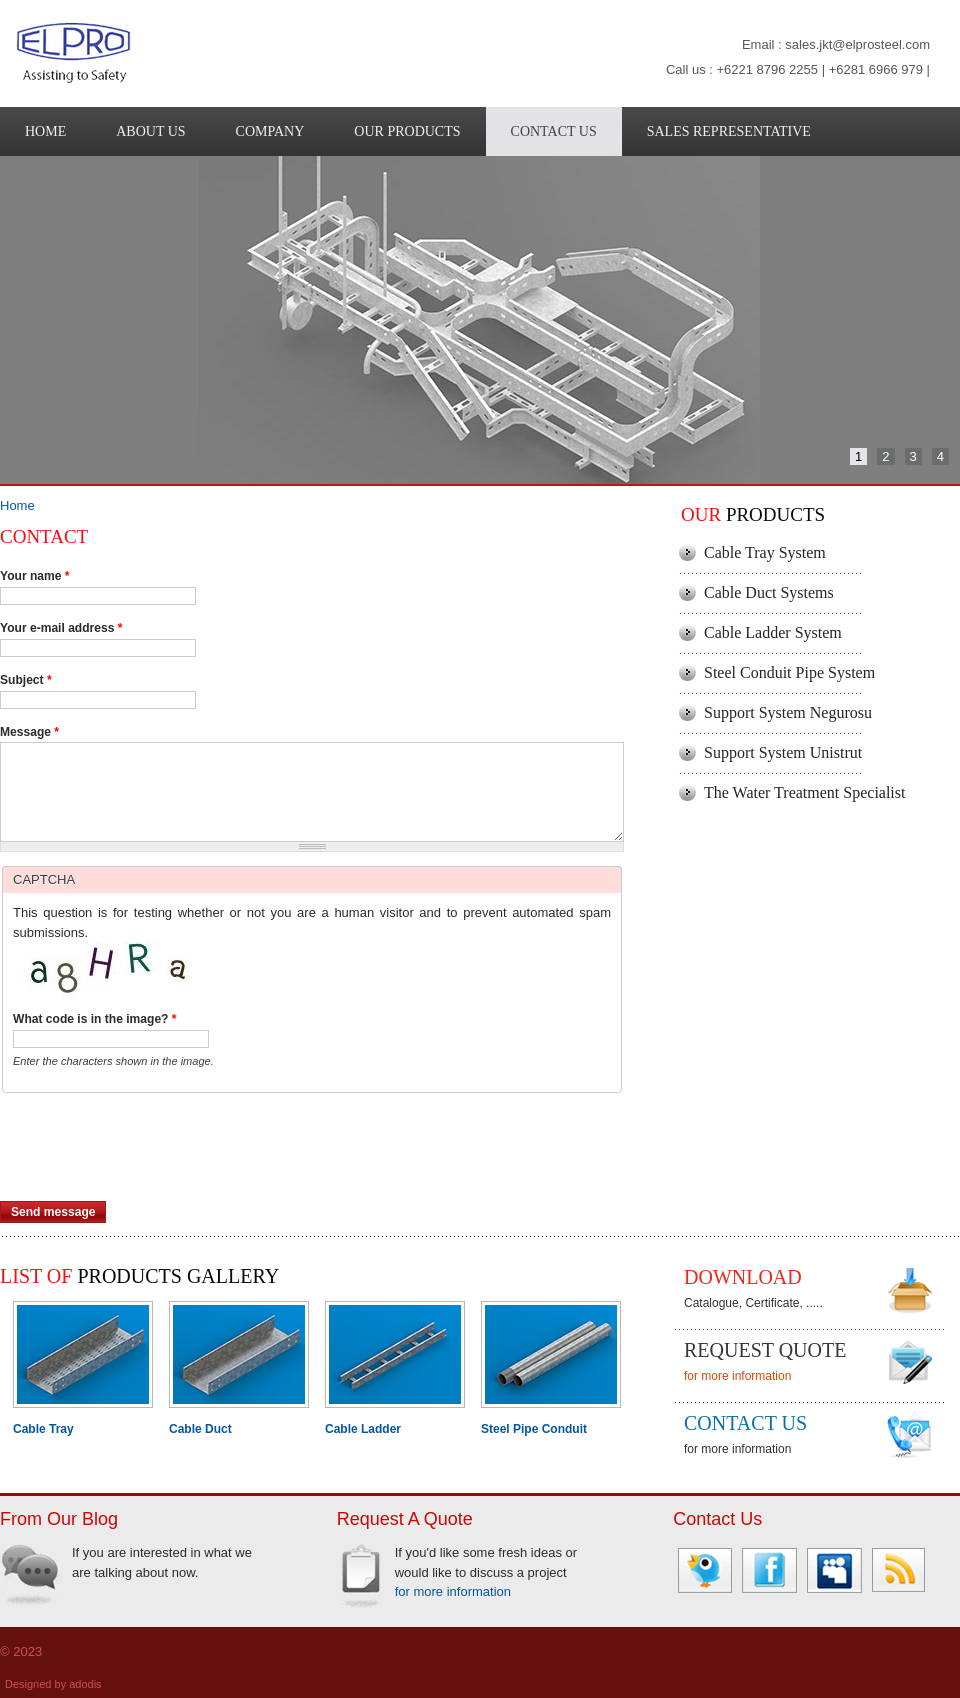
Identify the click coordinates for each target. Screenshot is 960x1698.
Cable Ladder (363, 1429)
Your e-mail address (61, 628)
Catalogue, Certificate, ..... (753, 1303)
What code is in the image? (95, 1019)
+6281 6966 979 (876, 69)
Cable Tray (43, 1429)
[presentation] (152, 1162)
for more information (737, 1376)
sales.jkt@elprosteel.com (857, 44)
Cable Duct (200, 1429)
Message (29, 732)
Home (17, 505)
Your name (35, 576)
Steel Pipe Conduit (534, 1429)
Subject (26, 680)
